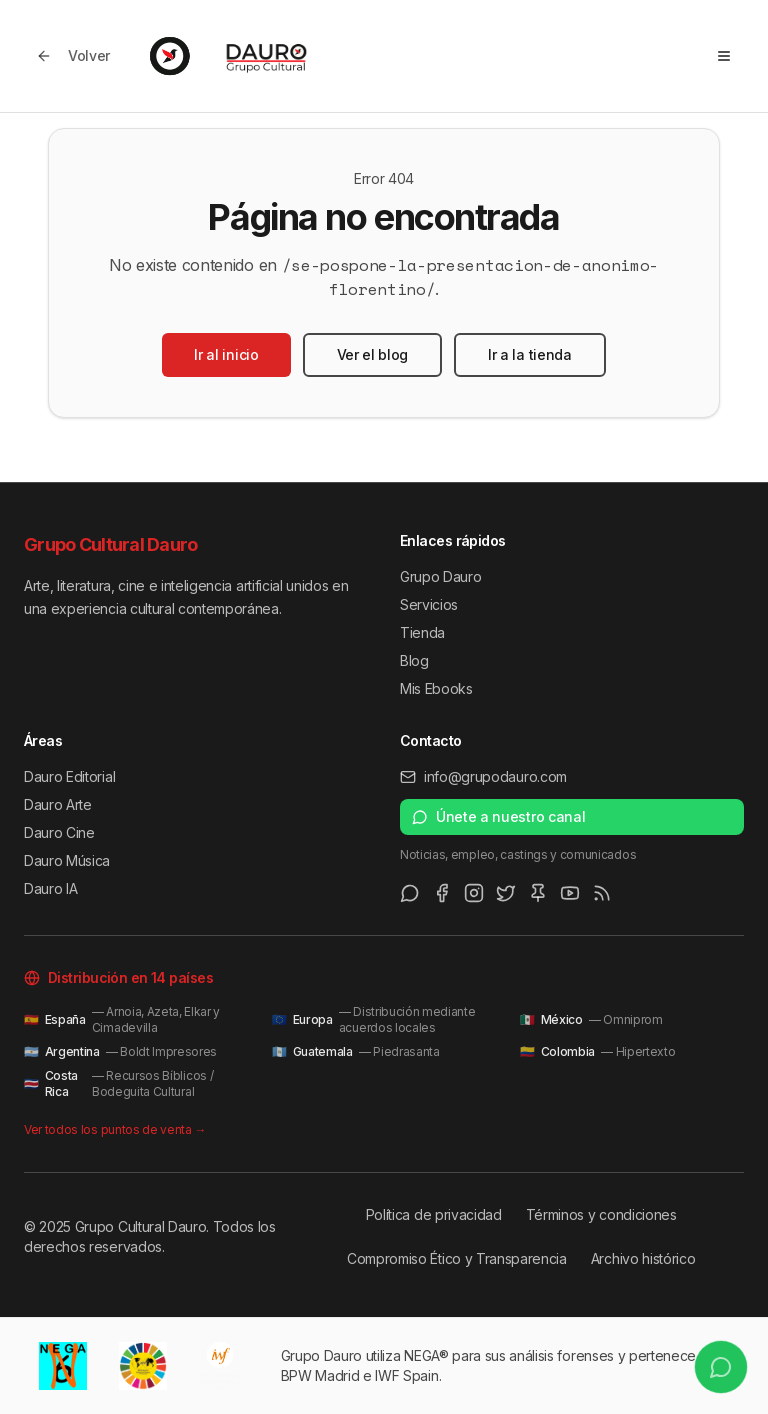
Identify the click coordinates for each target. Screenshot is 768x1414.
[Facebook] (442, 893)
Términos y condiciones (601, 1214)
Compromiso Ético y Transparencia (457, 1258)
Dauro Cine (59, 832)
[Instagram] (474, 893)
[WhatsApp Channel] (410, 893)
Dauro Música (67, 860)
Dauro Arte (58, 804)
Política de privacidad (434, 1214)
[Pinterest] (538, 893)
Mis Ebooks (436, 688)
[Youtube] (570, 893)
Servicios (429, 604)
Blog (414, 660)
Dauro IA (50, 888)
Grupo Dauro (440, 576)
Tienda (422, 632)
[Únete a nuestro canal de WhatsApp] (716, 1362)
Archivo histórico (643, 1258)
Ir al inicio (226, 354)
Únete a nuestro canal (498, 816)
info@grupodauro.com (483, 776)
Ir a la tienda (530, 354)
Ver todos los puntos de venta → (115, 1129)
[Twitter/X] (506, 893)
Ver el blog (372, 354)
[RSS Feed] (602, 893)
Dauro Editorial (69, 776)
